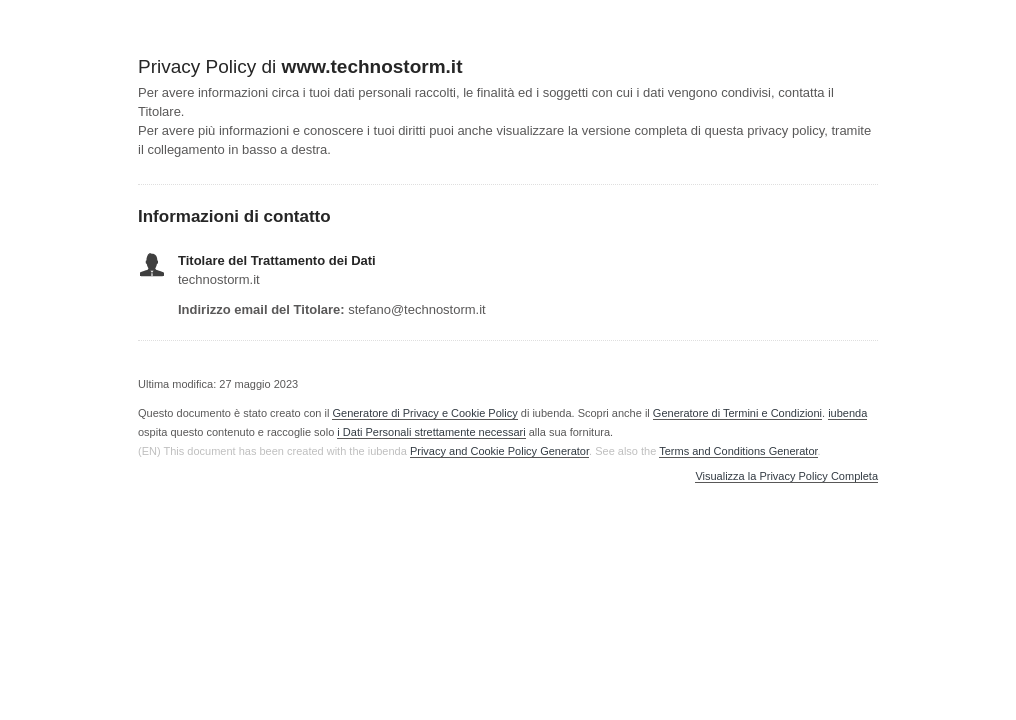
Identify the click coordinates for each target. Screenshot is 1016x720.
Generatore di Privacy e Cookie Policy (424, 413)
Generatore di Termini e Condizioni (737, 413)
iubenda (847, 413)
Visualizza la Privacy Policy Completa (786, 476)
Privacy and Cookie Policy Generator (499, 451)
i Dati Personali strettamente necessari (431, 432)
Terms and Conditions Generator (738, 451)
